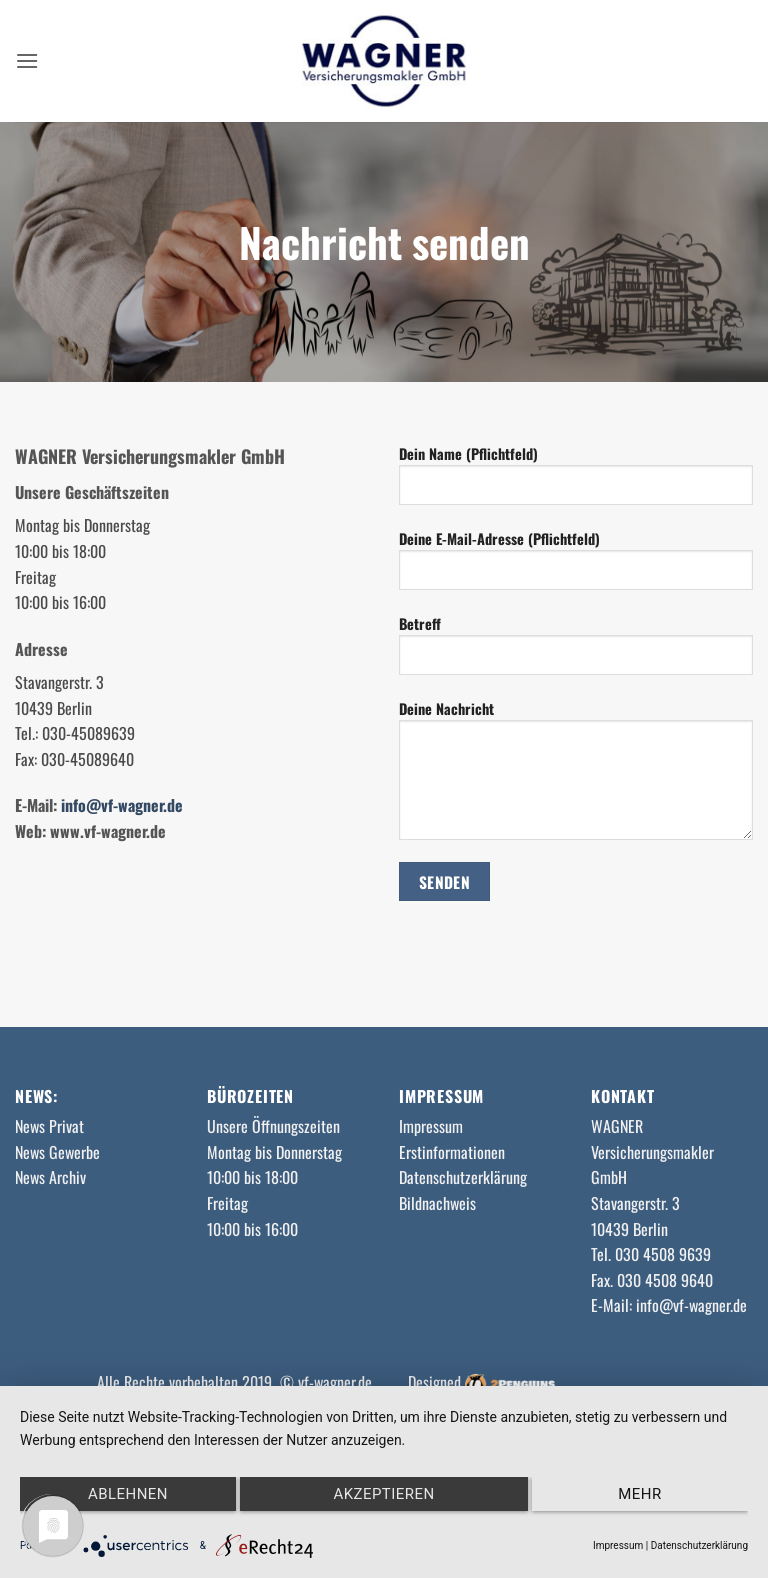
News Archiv (50, 1177)
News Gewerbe (57, 1152)
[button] (27, 60)
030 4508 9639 (663, 1254)
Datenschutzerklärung (463, 1177)
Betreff (576, 652)
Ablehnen (128, 1494)
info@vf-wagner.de (122, 805)
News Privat (49, 1126)
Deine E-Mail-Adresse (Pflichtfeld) (576, 567)
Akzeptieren (383, 1494)
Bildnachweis (437, 1203)
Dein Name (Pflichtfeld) (576, 482)
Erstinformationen (452, 1152)
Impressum (431, 1126)
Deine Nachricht (576, 777)
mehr (639, 1494)
